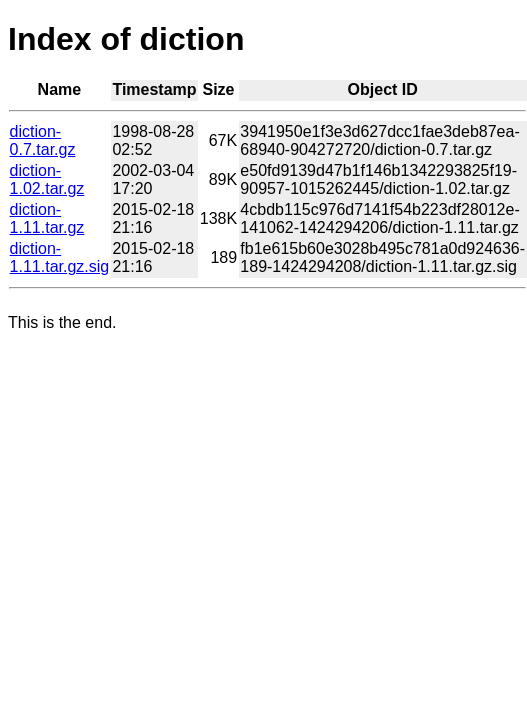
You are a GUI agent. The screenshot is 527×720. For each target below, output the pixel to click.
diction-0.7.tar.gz (43, 140)
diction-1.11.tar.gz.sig (60, 257)
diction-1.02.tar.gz (47, 179)
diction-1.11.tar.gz (47, 218)
